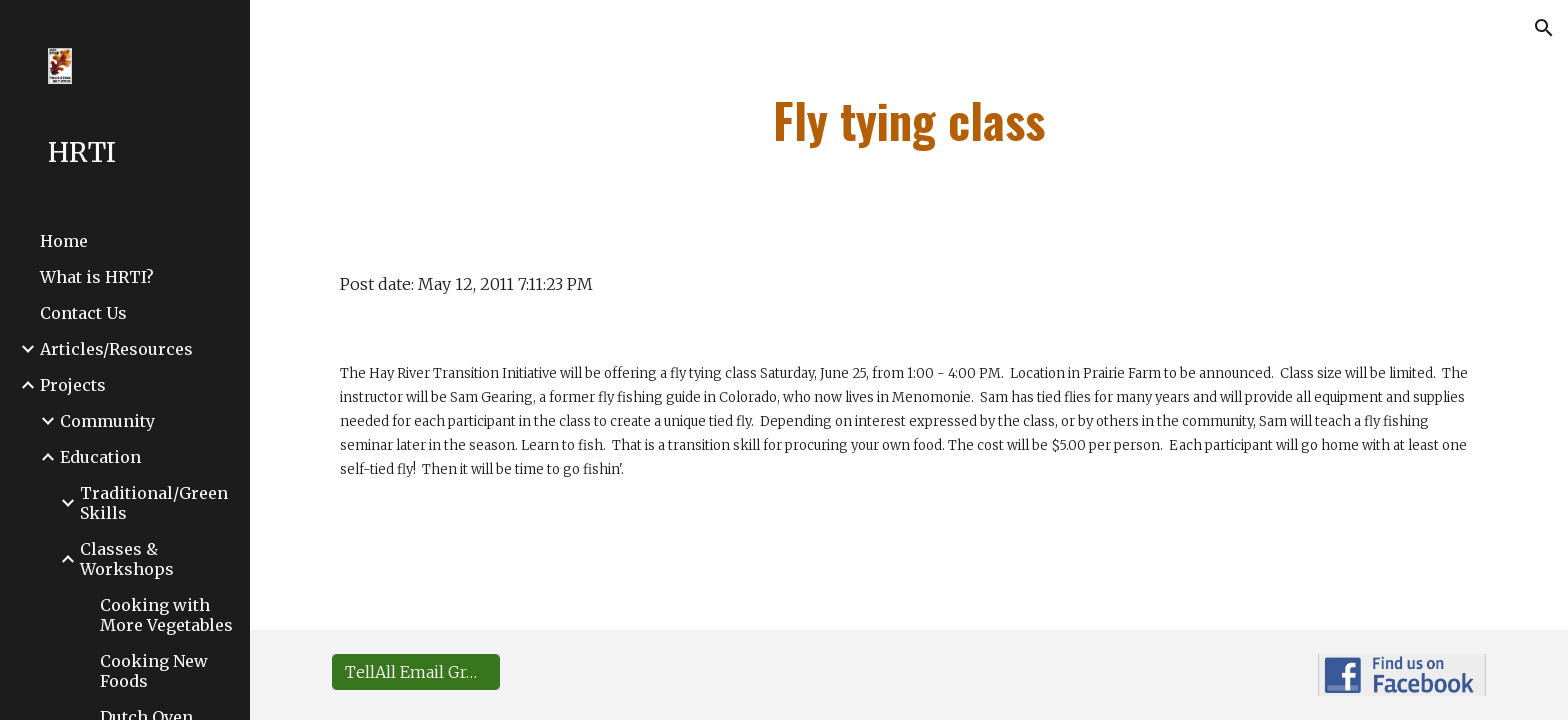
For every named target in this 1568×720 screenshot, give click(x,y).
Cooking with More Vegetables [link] (166, 615)
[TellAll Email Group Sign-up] (416, 672)
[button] (1544, 28)
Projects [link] (73, 385)
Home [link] (64, 241)
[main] (909, 120)
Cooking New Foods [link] (154, 671)
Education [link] (100, 457)
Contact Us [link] (83, 313)
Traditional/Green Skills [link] (154, 503)
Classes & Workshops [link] (127, 559)
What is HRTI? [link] (97, 277)
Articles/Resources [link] (116, 349)
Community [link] (107, 421)
